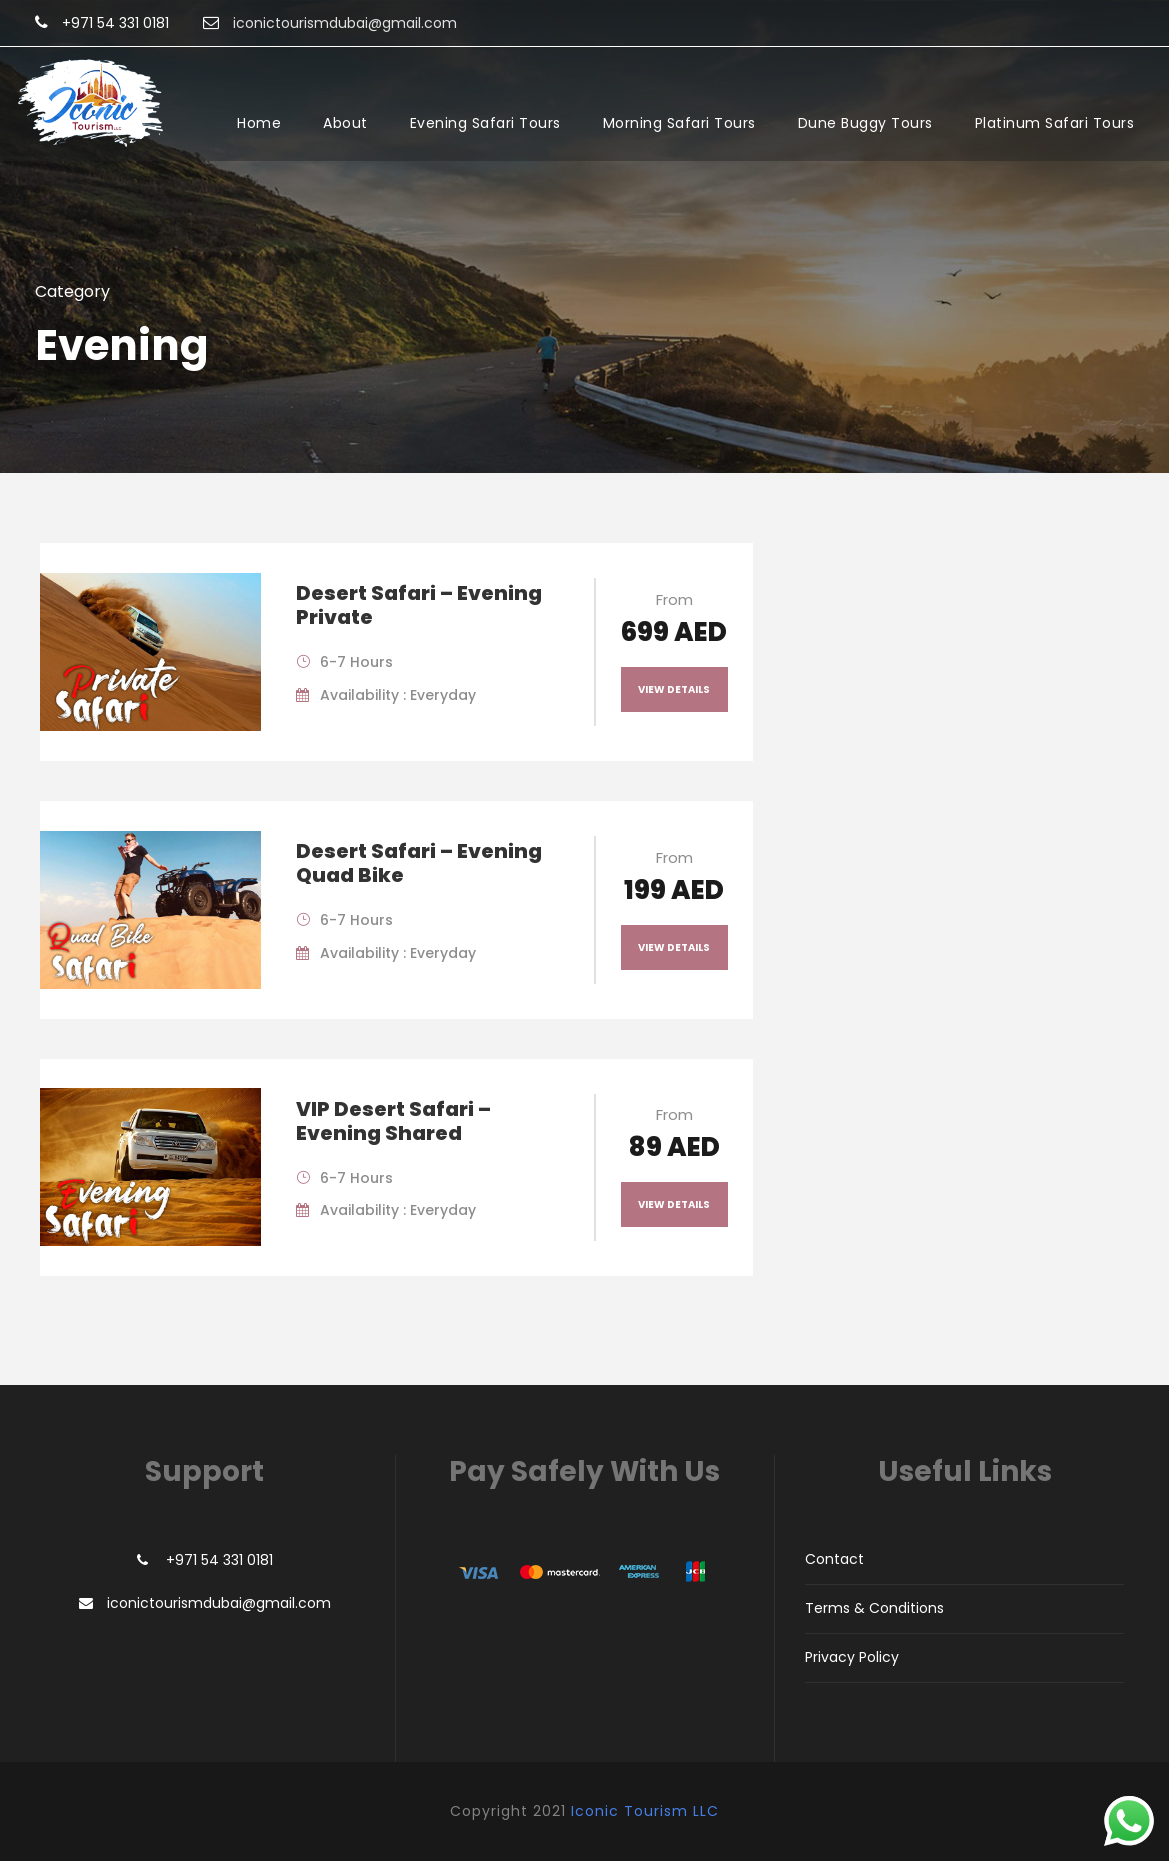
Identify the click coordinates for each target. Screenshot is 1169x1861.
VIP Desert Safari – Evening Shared (393, 1121)
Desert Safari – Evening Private (419, 605)
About (345, 123)
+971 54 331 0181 (115, 23)
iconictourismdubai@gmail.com (219, 1603)
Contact (834, 1559)
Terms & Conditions (874, 1608)
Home (259, 123)
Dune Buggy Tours (865, 123)
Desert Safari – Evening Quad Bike (419, 863)
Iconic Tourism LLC (645, 1811)
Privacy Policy (852, 1657)
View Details (674, 689)
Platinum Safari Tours (1055, 123)
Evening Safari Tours (485, 123)
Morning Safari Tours (679, 123)
